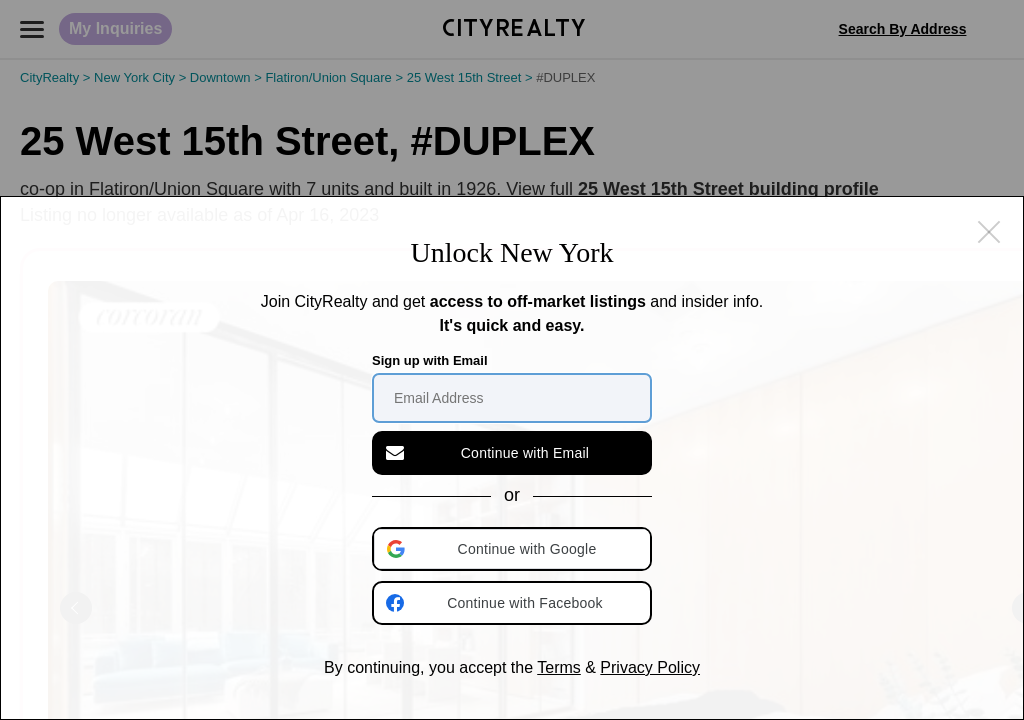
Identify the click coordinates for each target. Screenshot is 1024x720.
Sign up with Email (430, 360)
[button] (514, 549)
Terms (559, 667)
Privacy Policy (650, 667)
